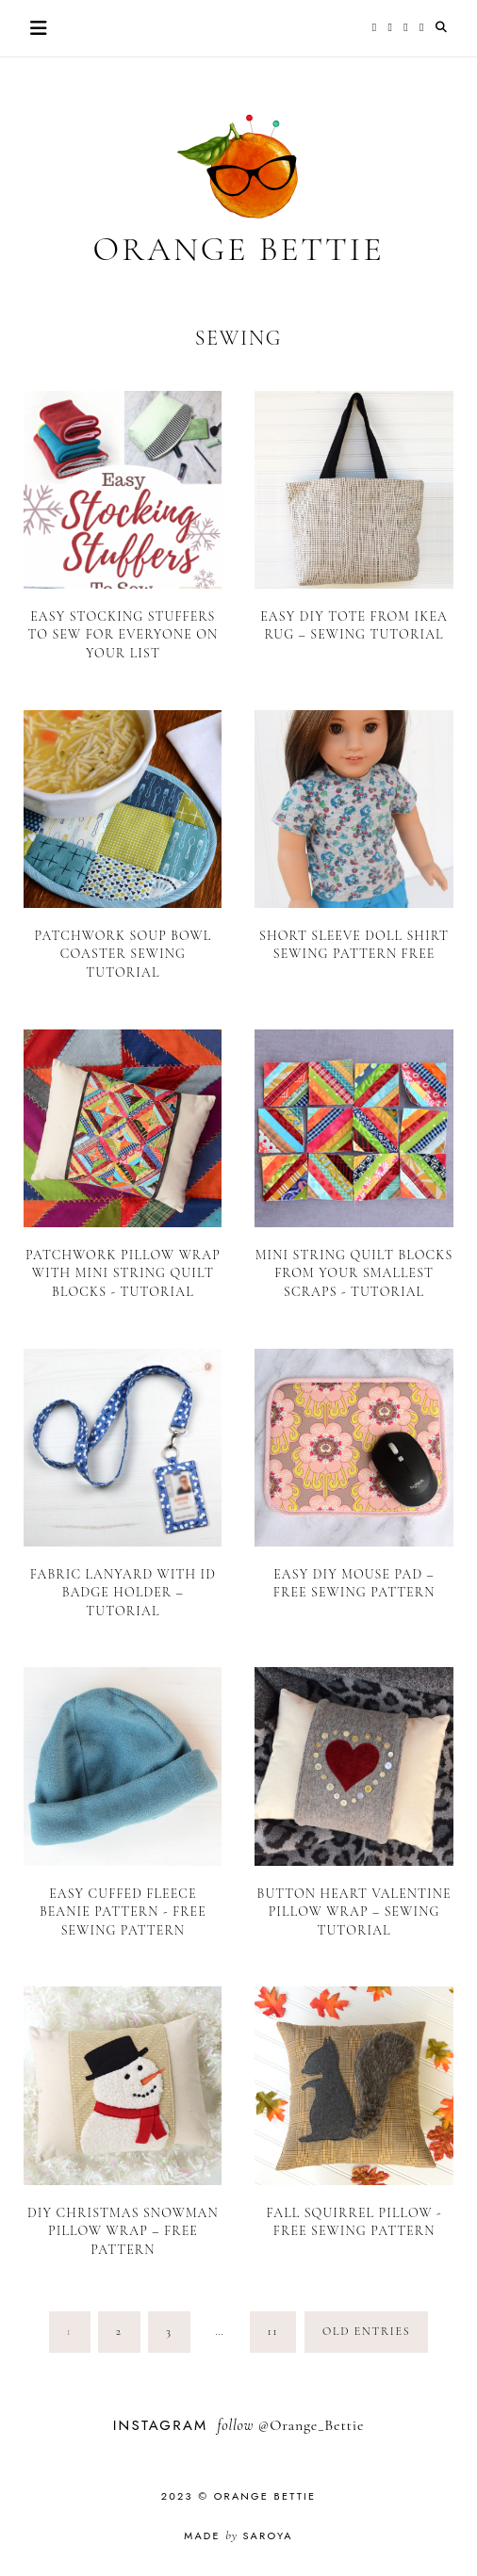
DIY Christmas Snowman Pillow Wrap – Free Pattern (123, 2231)
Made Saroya (238, 2535)
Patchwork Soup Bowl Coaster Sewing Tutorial (122, 954)
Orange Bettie (239, 249)
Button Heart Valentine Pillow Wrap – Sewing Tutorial (354, 1912)
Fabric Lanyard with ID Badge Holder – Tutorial (123, 1592)
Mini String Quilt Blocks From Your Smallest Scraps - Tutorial (354, 1273)
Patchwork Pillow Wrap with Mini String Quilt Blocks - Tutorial (123, 1273)
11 (273, 2331)
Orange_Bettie (317, 2425)
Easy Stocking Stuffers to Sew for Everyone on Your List (123, 634)
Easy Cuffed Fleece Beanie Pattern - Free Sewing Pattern (123, 1912)
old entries (366, 2331)
